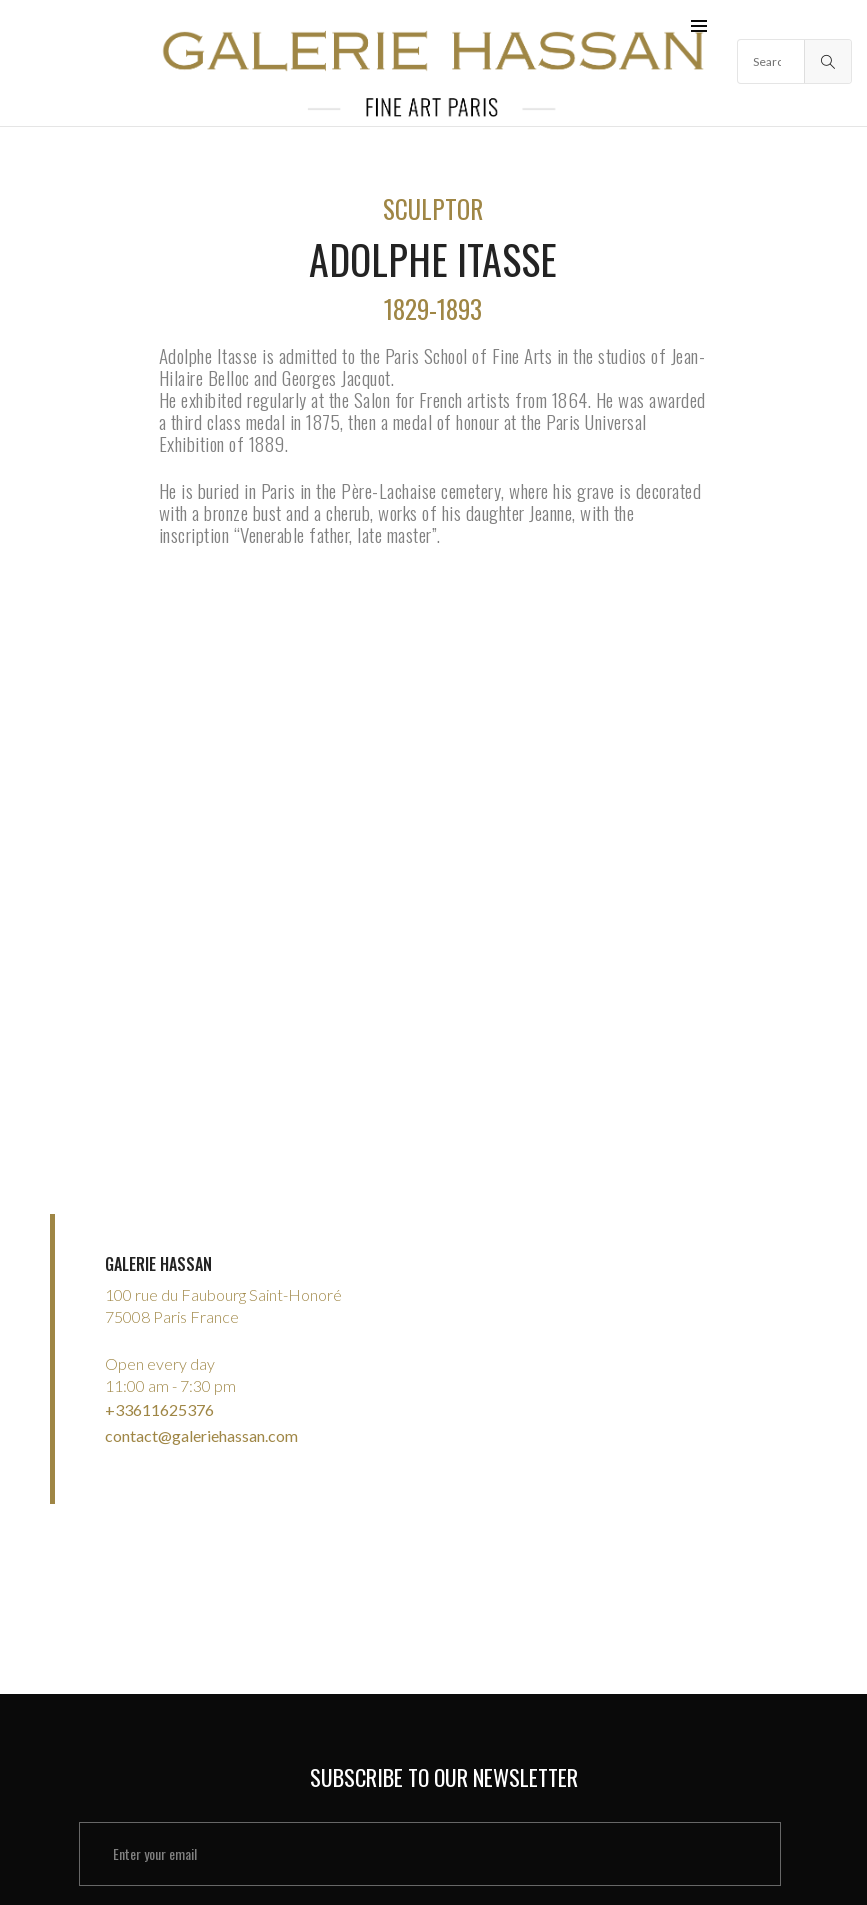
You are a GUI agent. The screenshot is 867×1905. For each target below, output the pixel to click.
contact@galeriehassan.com (201, 1418)
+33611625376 (159, 1396)
